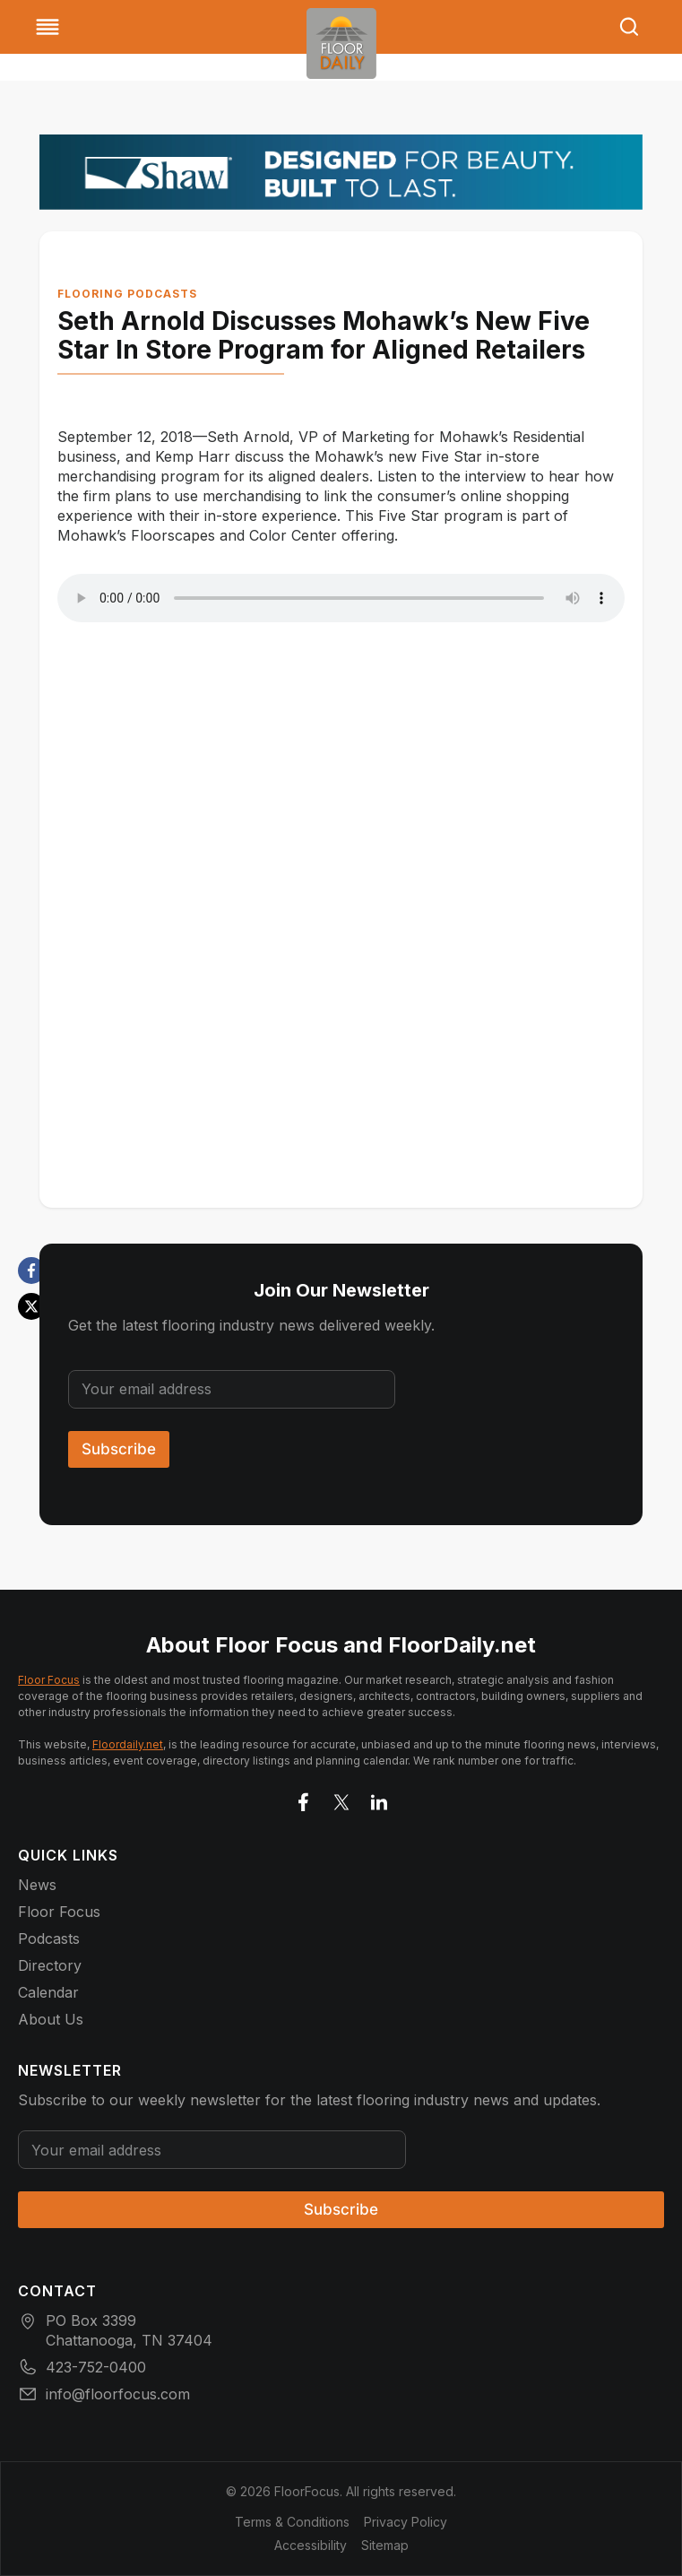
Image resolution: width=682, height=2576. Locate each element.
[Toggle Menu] (47, 27)
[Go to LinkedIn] (379, 1798)
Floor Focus (49, 1680)
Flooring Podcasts (127, 293)
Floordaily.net (127, 1744)
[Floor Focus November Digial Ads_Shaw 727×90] (341, 172)
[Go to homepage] (341, 43)
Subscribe (119, 1449)
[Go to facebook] (303, 1798)
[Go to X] (341, 1798)
